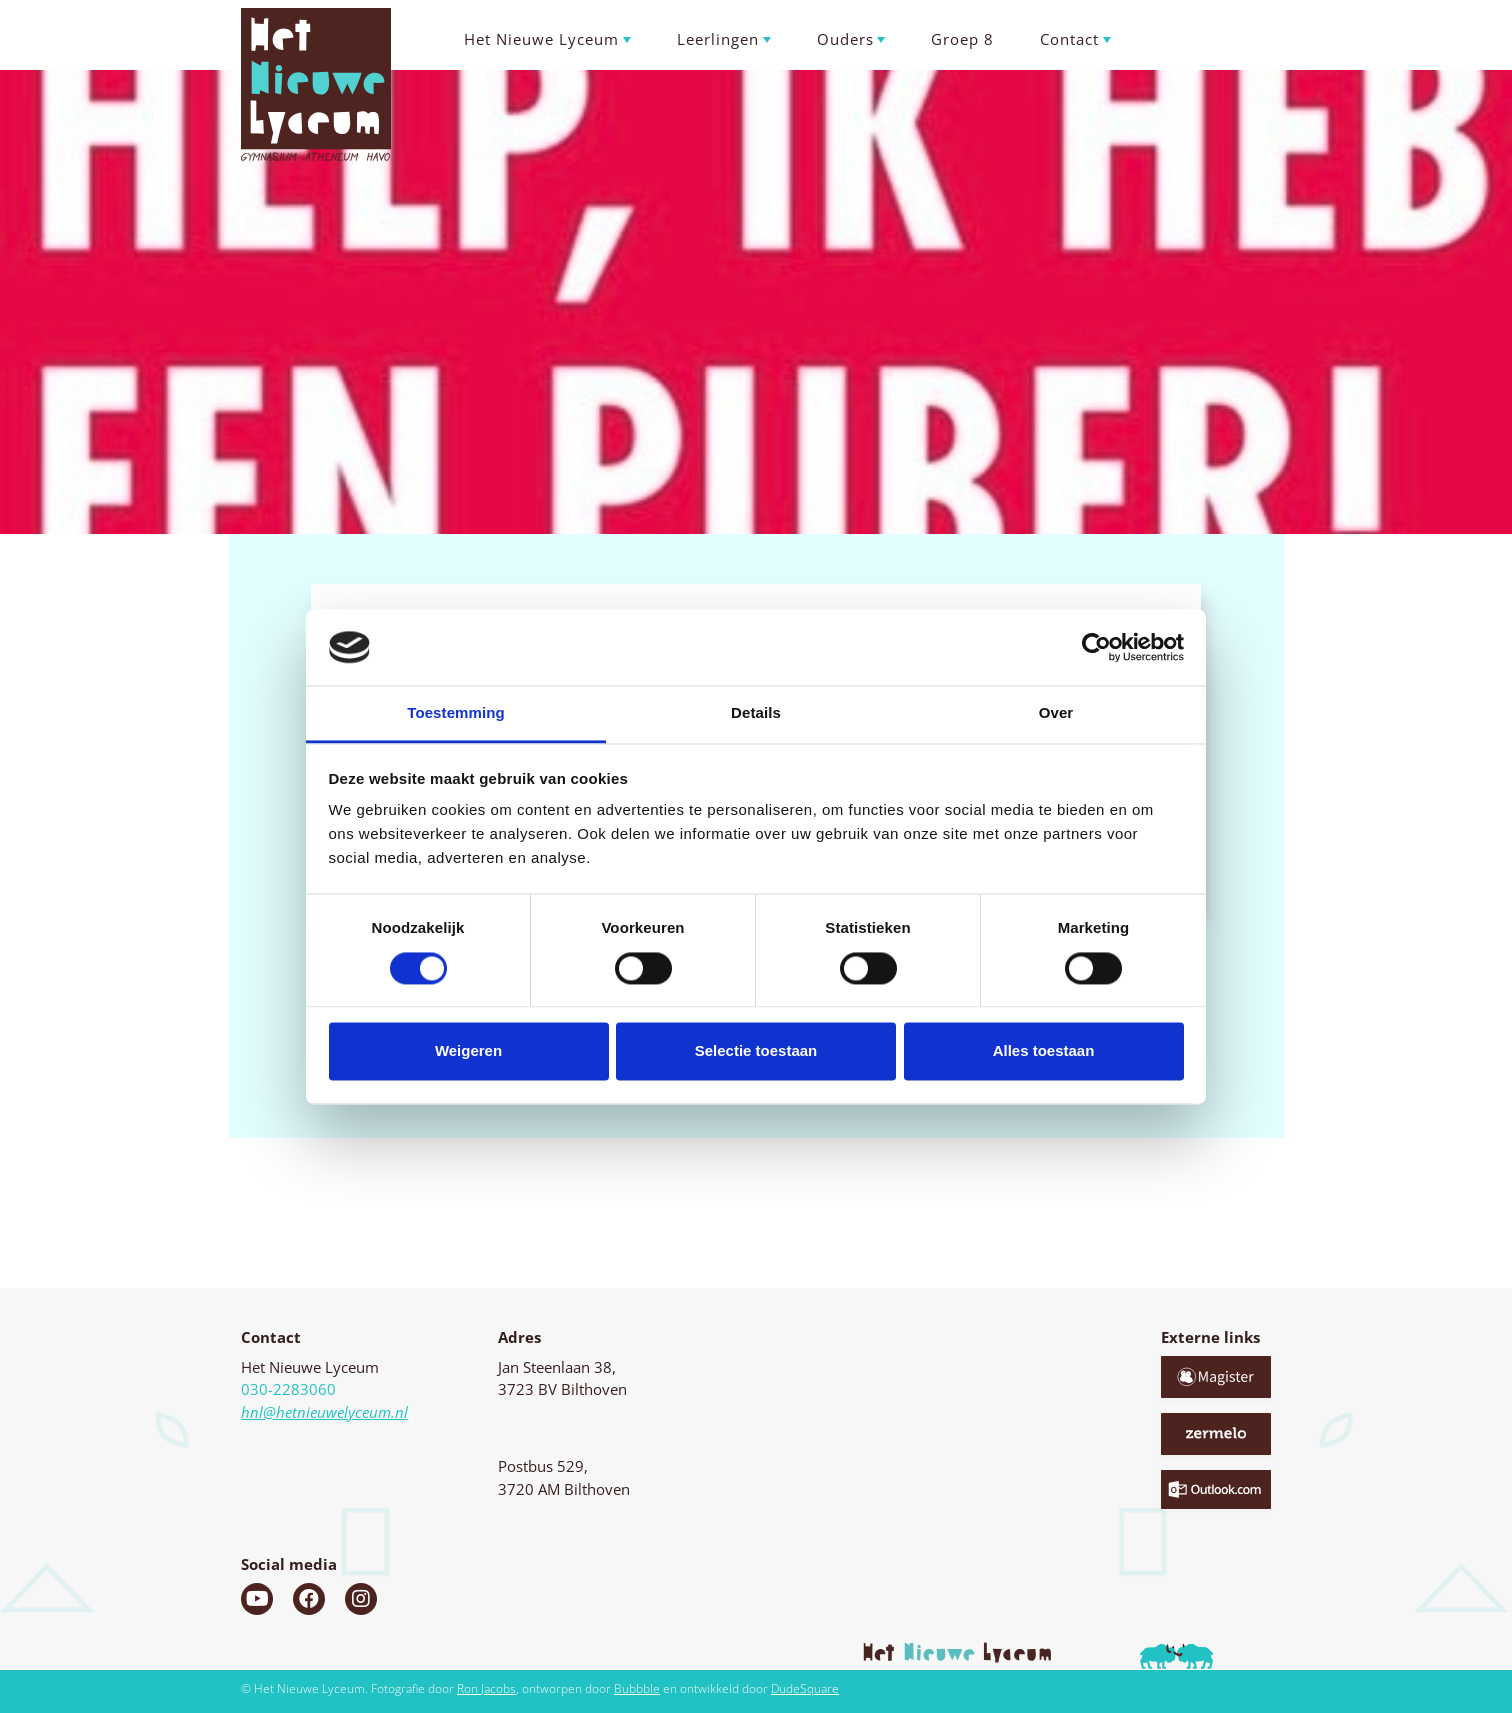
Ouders (845, 39)
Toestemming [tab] (456, 713)
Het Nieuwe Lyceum (541, 39)
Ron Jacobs (486, 1688)
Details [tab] (756, 713)
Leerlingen (718, 39)
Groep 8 (962, 39)
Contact (1069, 39)
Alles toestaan (1044, 1051)
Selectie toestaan (756, 1051)
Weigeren (468, 1051)
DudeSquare (805, 1688)
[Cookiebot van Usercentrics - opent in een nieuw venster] (1096, 647)
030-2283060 (288, 1389)
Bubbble (637, 1688)
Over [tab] (1056, 713)
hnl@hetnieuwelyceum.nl (324, 1412)
